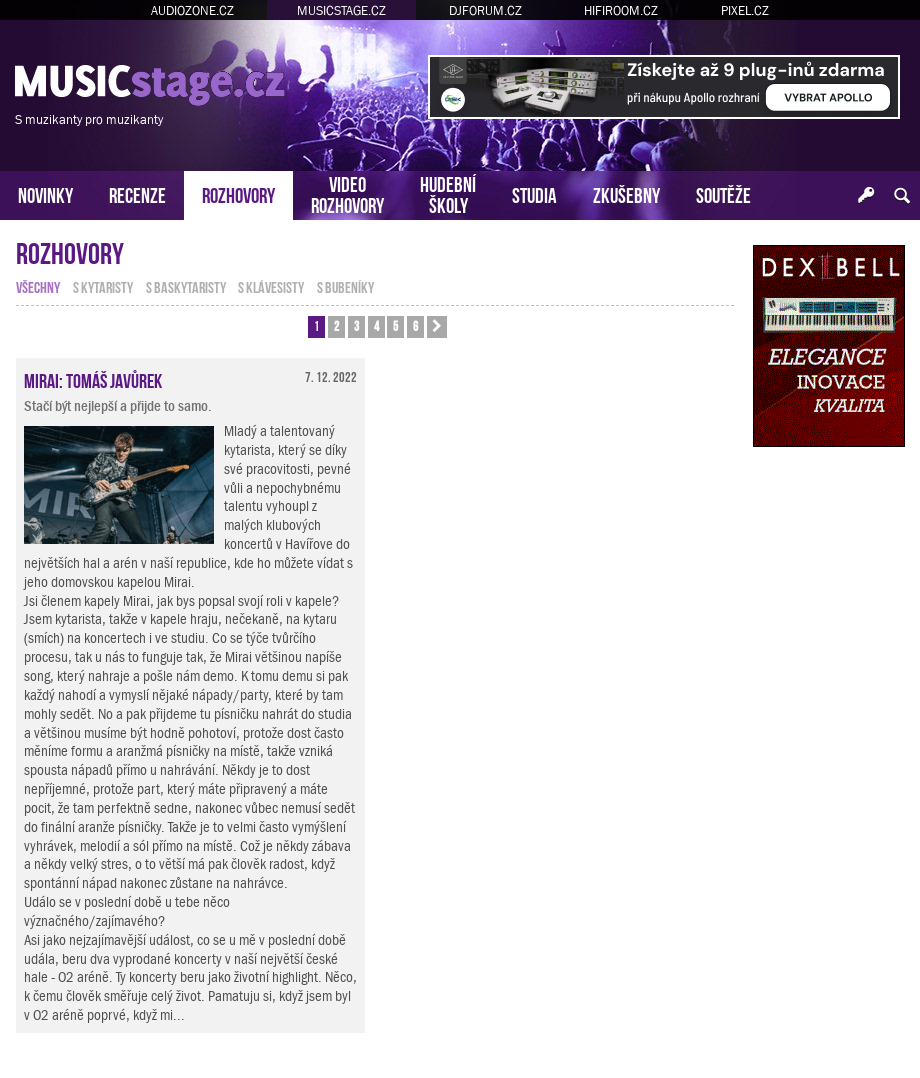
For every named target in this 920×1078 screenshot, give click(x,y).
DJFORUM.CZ (485, 10)
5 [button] (395, 325)
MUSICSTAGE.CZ (341, 10)
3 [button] (356, 325)
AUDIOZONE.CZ (192, 10)
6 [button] (415, 325)
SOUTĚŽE (723, 193)
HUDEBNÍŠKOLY (448, 193)
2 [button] (336, 325)
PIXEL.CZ (745, 10)
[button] (437, 327)
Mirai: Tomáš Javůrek (93, 379)
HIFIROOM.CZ (621, 10)
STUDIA (534, 193)
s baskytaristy (186, 286)
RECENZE (137, 193)
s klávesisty (271, 286)
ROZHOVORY (238, 193)
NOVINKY (45, 193)
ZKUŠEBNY (626, 193)
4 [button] (376, 325)
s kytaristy (103, 286)
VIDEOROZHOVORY (347, 193)
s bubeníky (345, 286)
